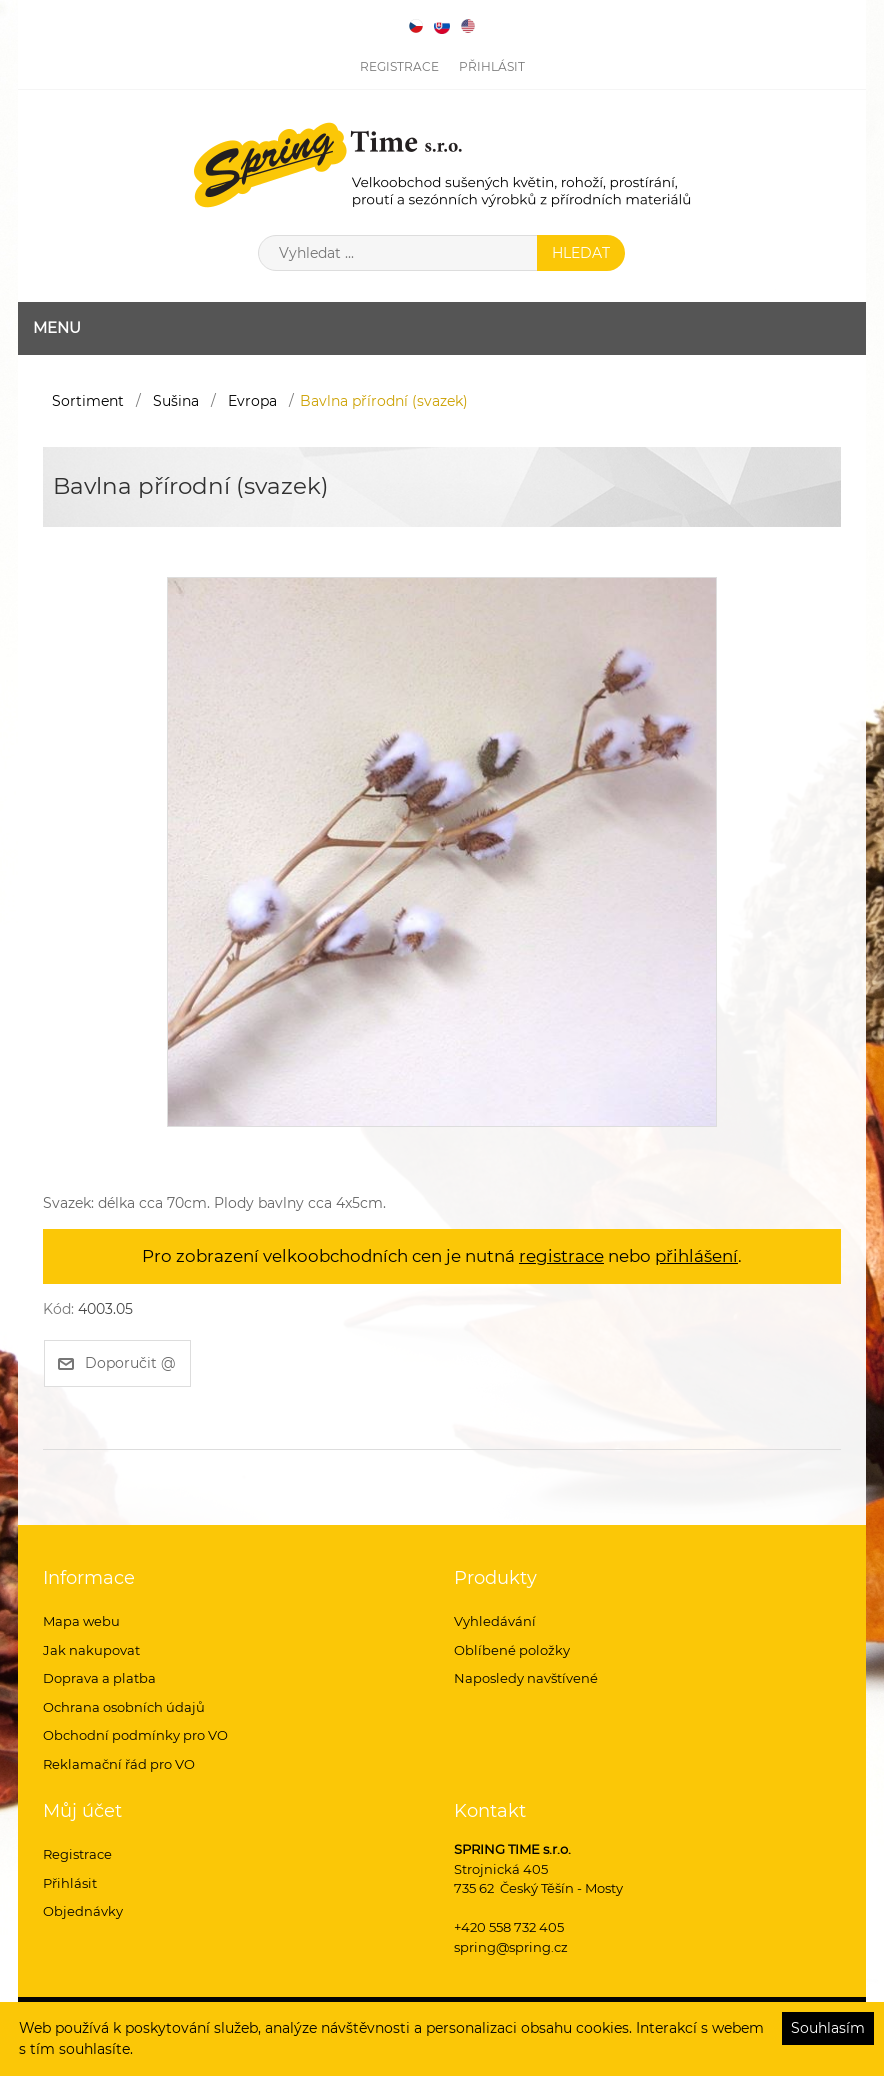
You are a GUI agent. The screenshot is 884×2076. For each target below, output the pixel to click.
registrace (561, 1256)
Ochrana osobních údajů (124, 1707)
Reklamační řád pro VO (119, 1764)
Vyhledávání (495, 1621)
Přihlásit (492, 66)
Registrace (399, 66)
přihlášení (696, 1256)
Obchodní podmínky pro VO (135, 1735)
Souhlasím (828, 2028)
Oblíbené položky (512, 1650)
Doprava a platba (99, 1678)
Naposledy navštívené (526, 1678)
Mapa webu (81, 1621)
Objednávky (83, 1911)
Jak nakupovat (91, 1650)
